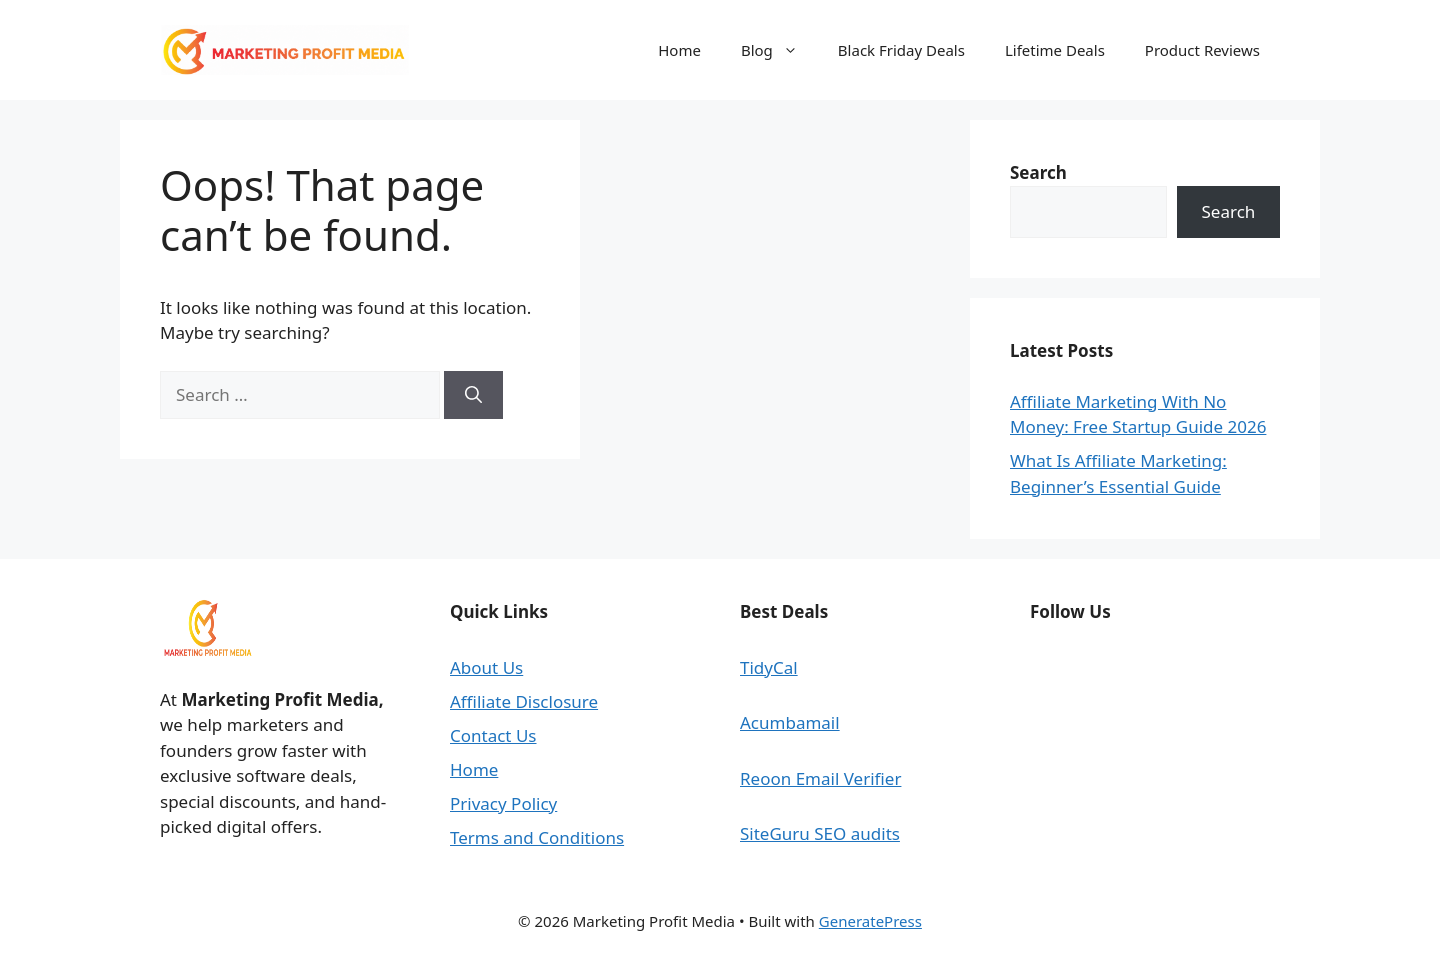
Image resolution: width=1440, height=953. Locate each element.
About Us (486, 667)
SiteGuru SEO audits (820, 833)
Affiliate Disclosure (524, 701)
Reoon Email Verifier (820, 778)
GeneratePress (870, 921)
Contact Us (493, 735)
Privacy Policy (503, 803)
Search (1229, 211)
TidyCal (769, 667)
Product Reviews (1202, 50)
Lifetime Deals (1055, 50)
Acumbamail (790, 722)
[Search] (473, 395)
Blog (779, 50)
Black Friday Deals (901, 50)
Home (679, 50)
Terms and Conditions (537, 837)
